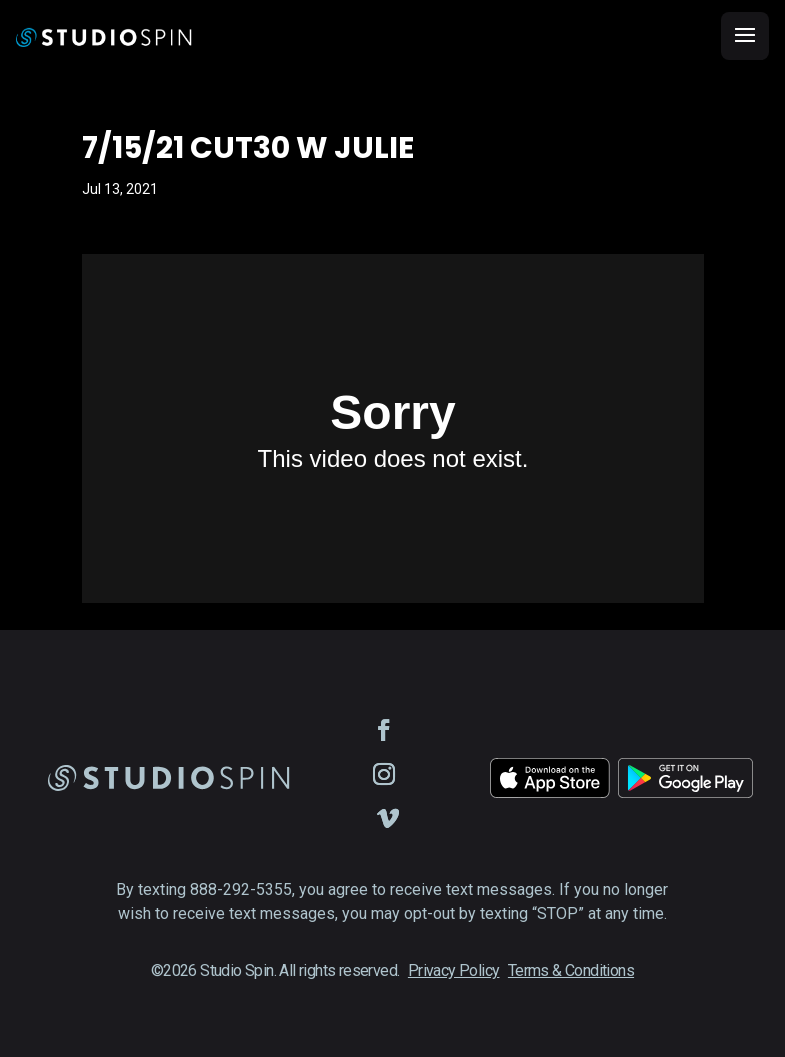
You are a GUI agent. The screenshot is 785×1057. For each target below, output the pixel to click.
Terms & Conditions (571, 970)
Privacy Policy (454, 970)
